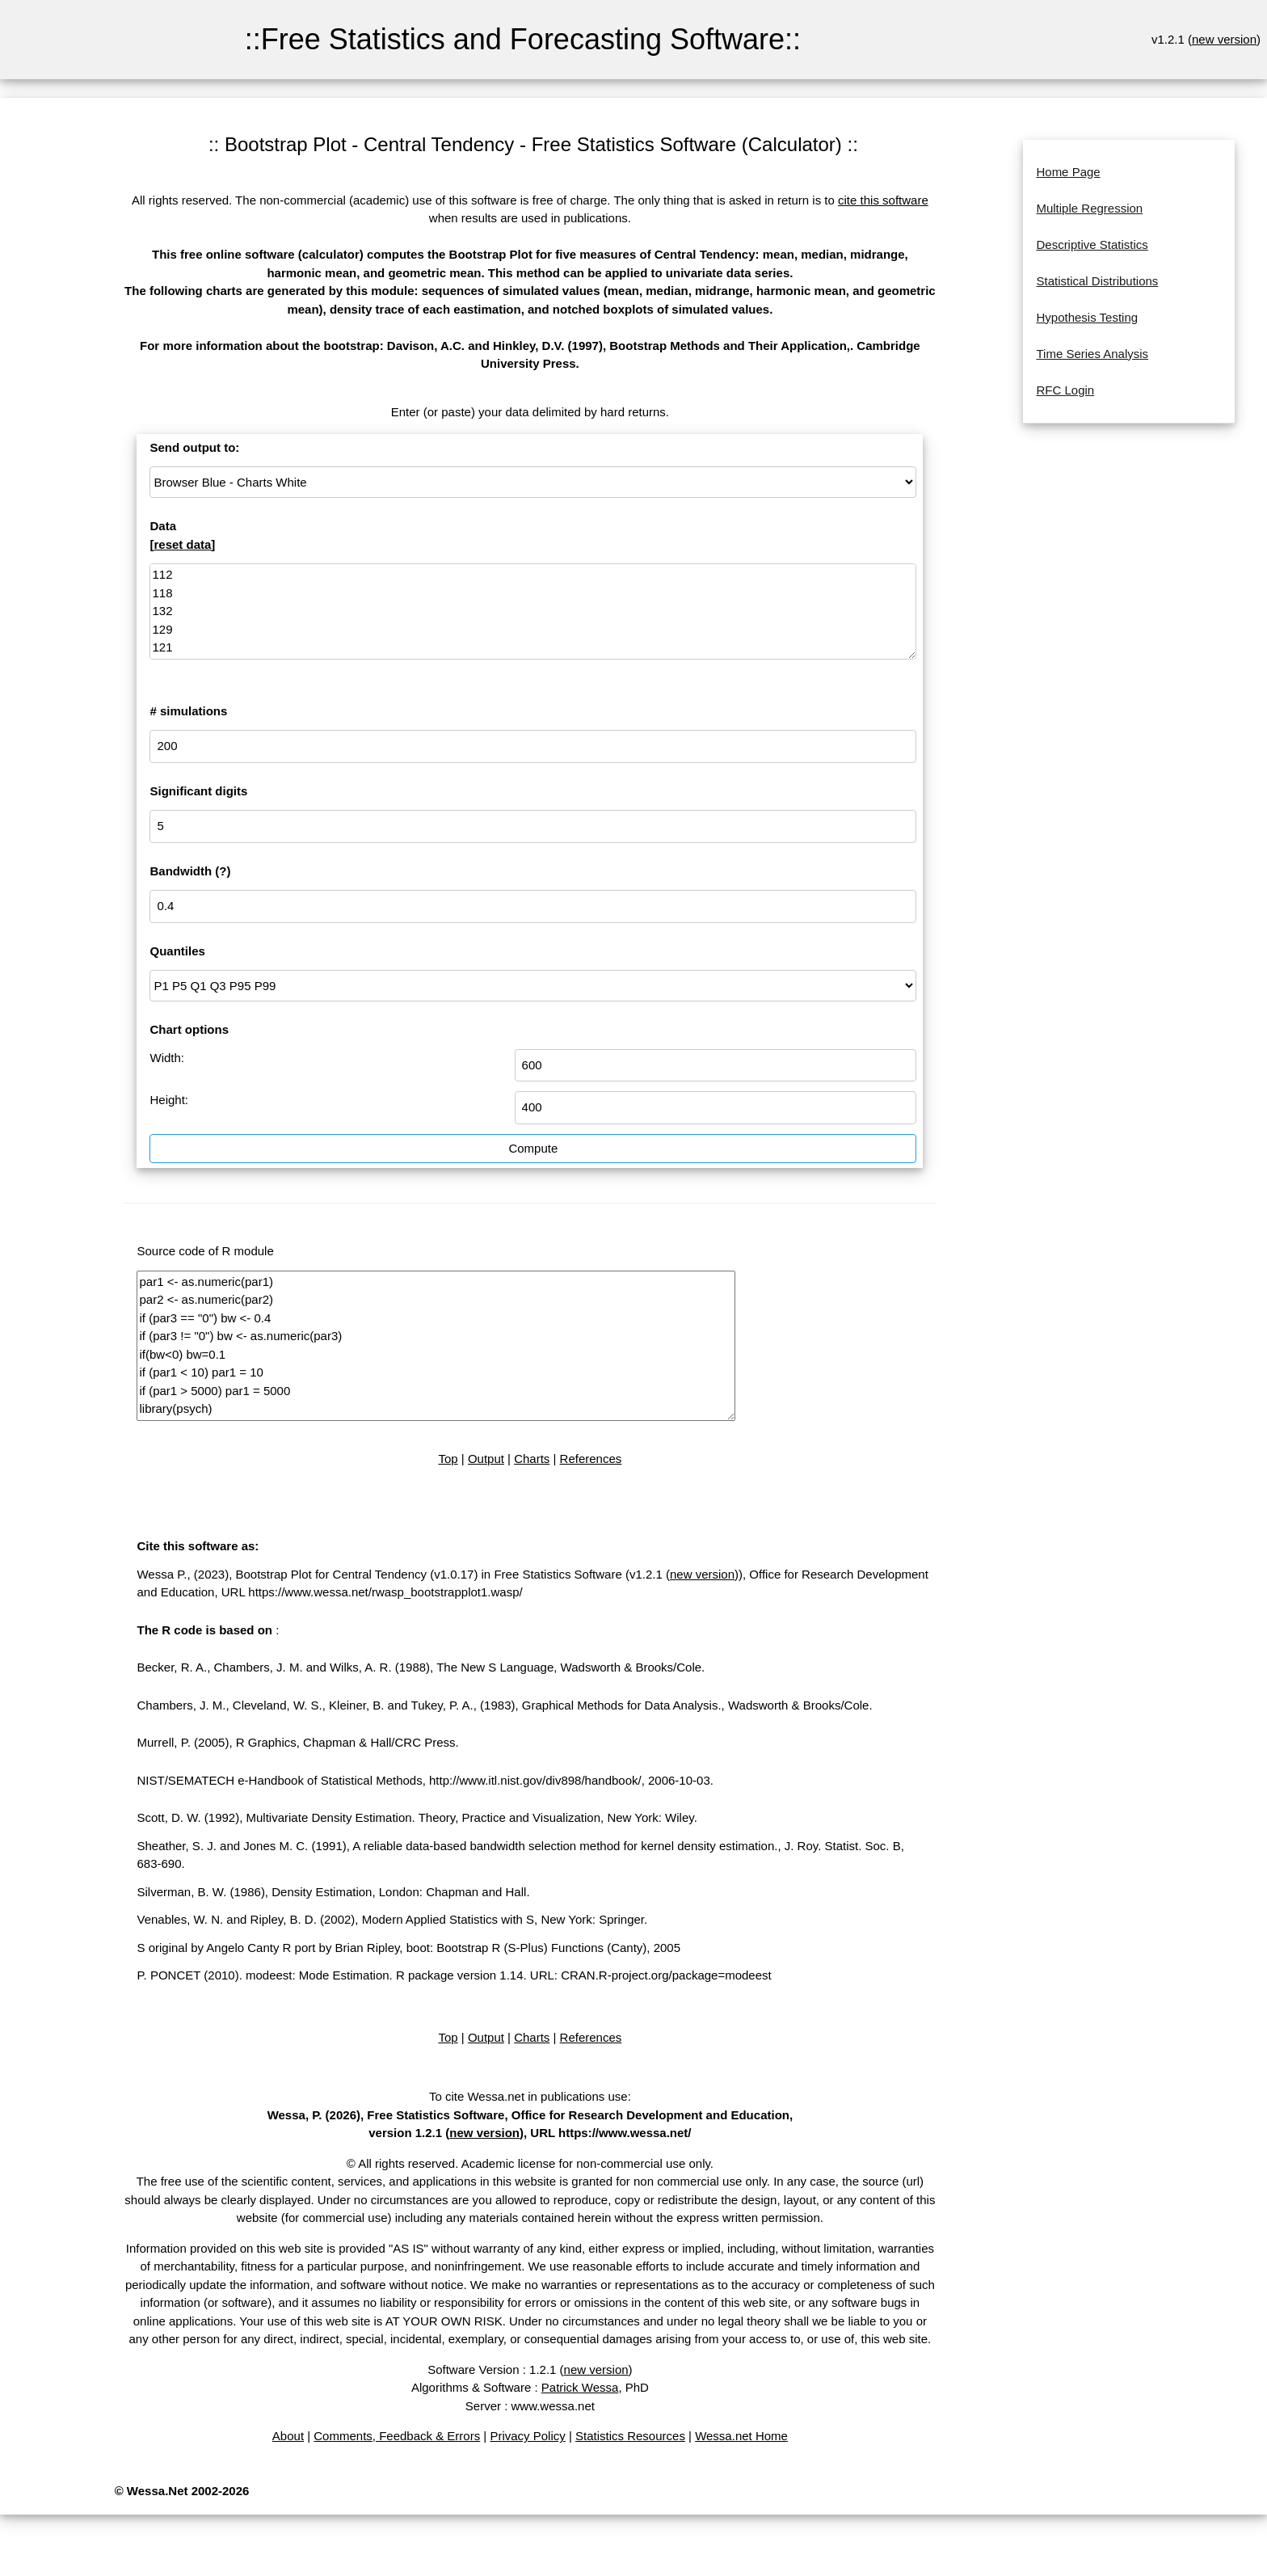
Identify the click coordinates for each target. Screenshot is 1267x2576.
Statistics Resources (630, 2436)
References (591, 1458)
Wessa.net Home (741, 2436)
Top (447, 1458)
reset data (182, 544)
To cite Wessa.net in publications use (528, 2096)
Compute (533, 1148)
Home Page (1068, 172)
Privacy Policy (527, 2436)
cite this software (883, 200)
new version (1224, 39)
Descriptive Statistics (1091, 244)
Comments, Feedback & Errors (397, 2436)
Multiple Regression (1089, 208)
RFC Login (1065, 390)
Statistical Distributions (1097, 281)
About (288, 2436)
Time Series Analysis (1092, 353)
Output (486, 1458)
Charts (531, 1458)
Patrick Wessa (580, 2387)
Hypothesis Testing (1087, 317)
